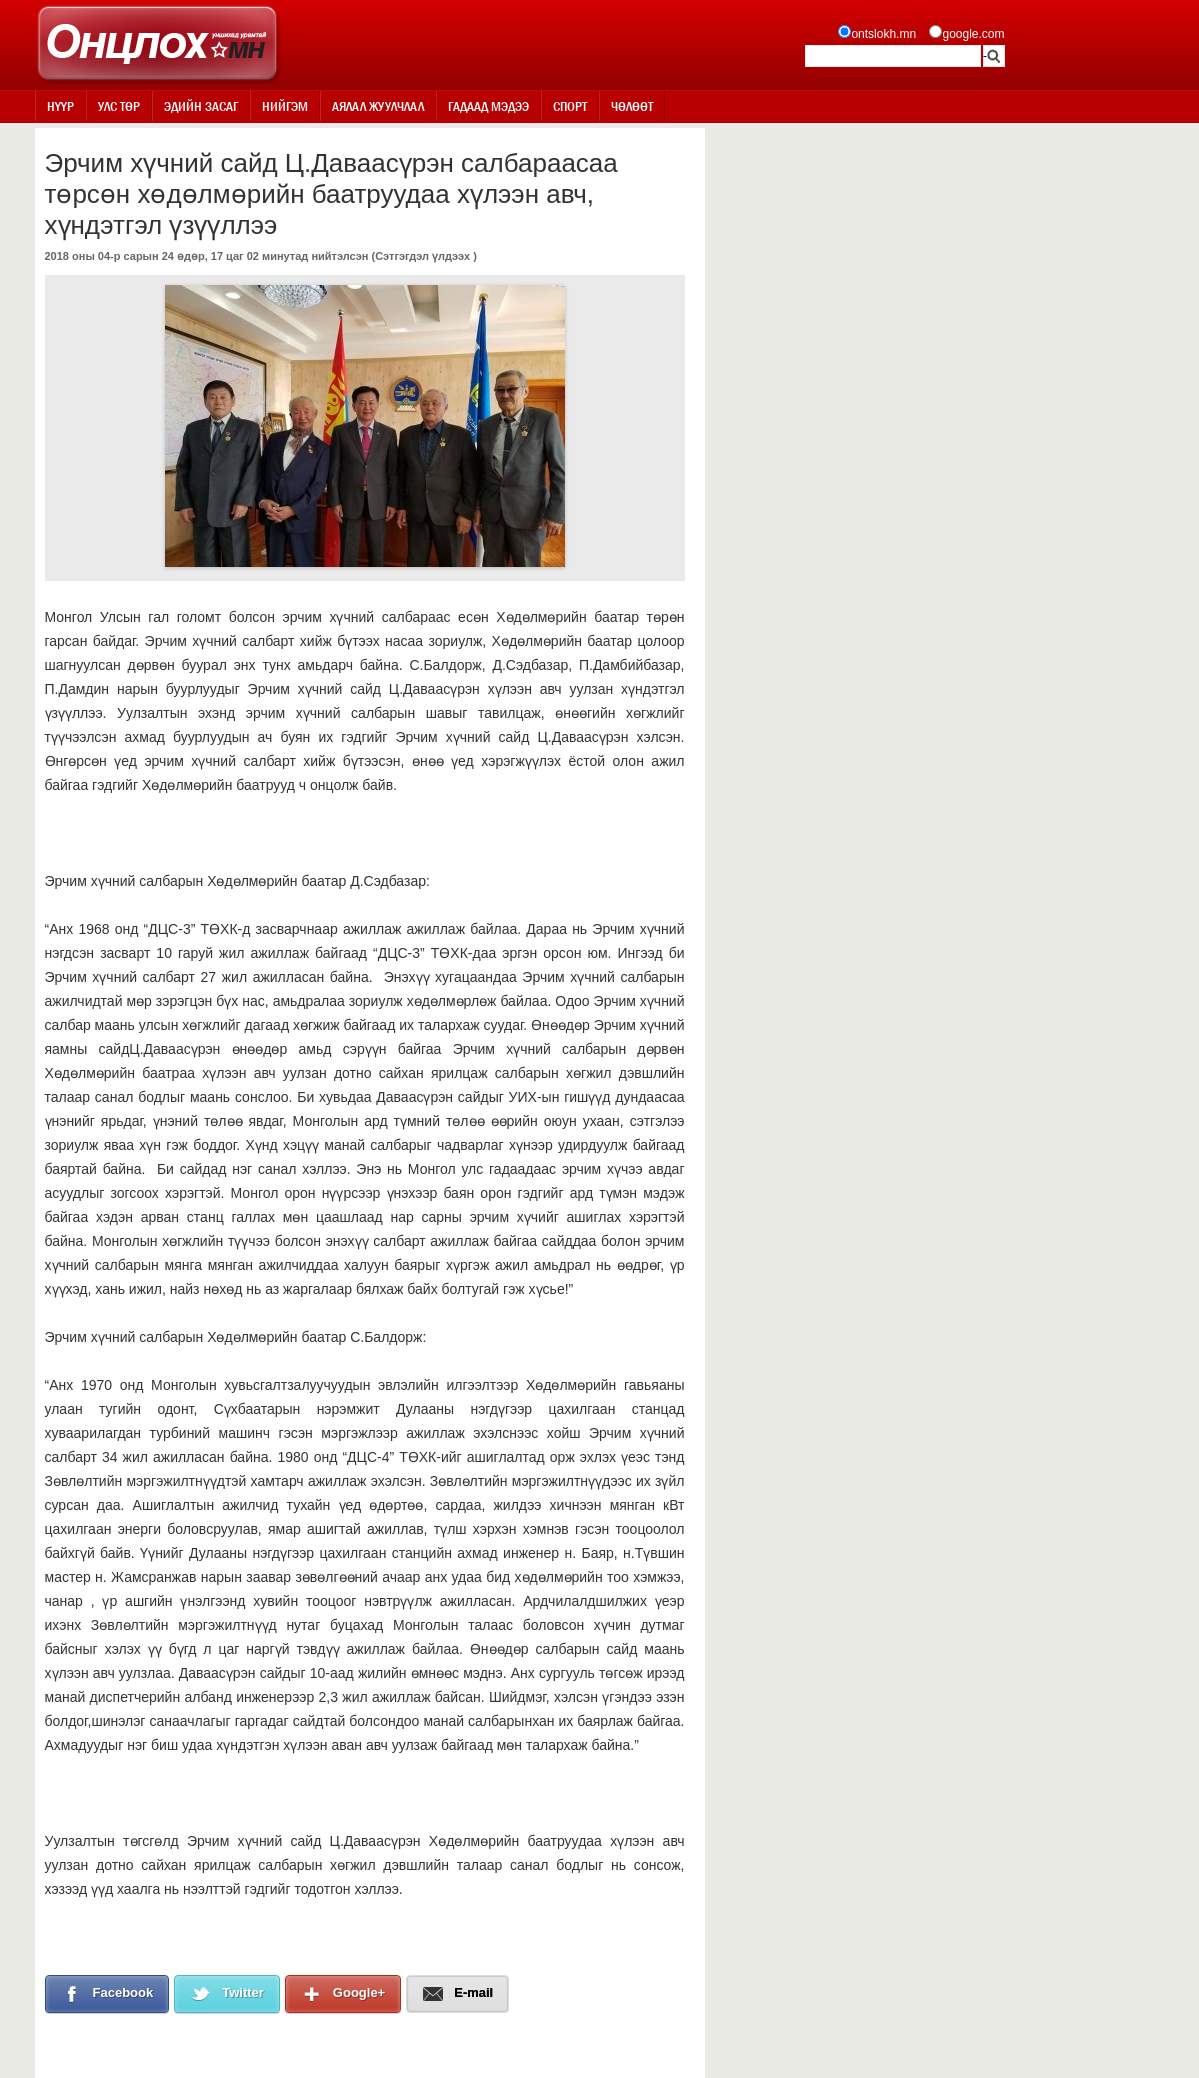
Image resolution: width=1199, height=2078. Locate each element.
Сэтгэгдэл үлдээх (422, 256)
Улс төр (119, 106)
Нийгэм (285, 106)
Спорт (570, 106)
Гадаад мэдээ (488, 106)
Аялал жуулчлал (378, 106)
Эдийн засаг (201, 106)
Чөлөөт (632, 106)
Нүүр (60, 106)
